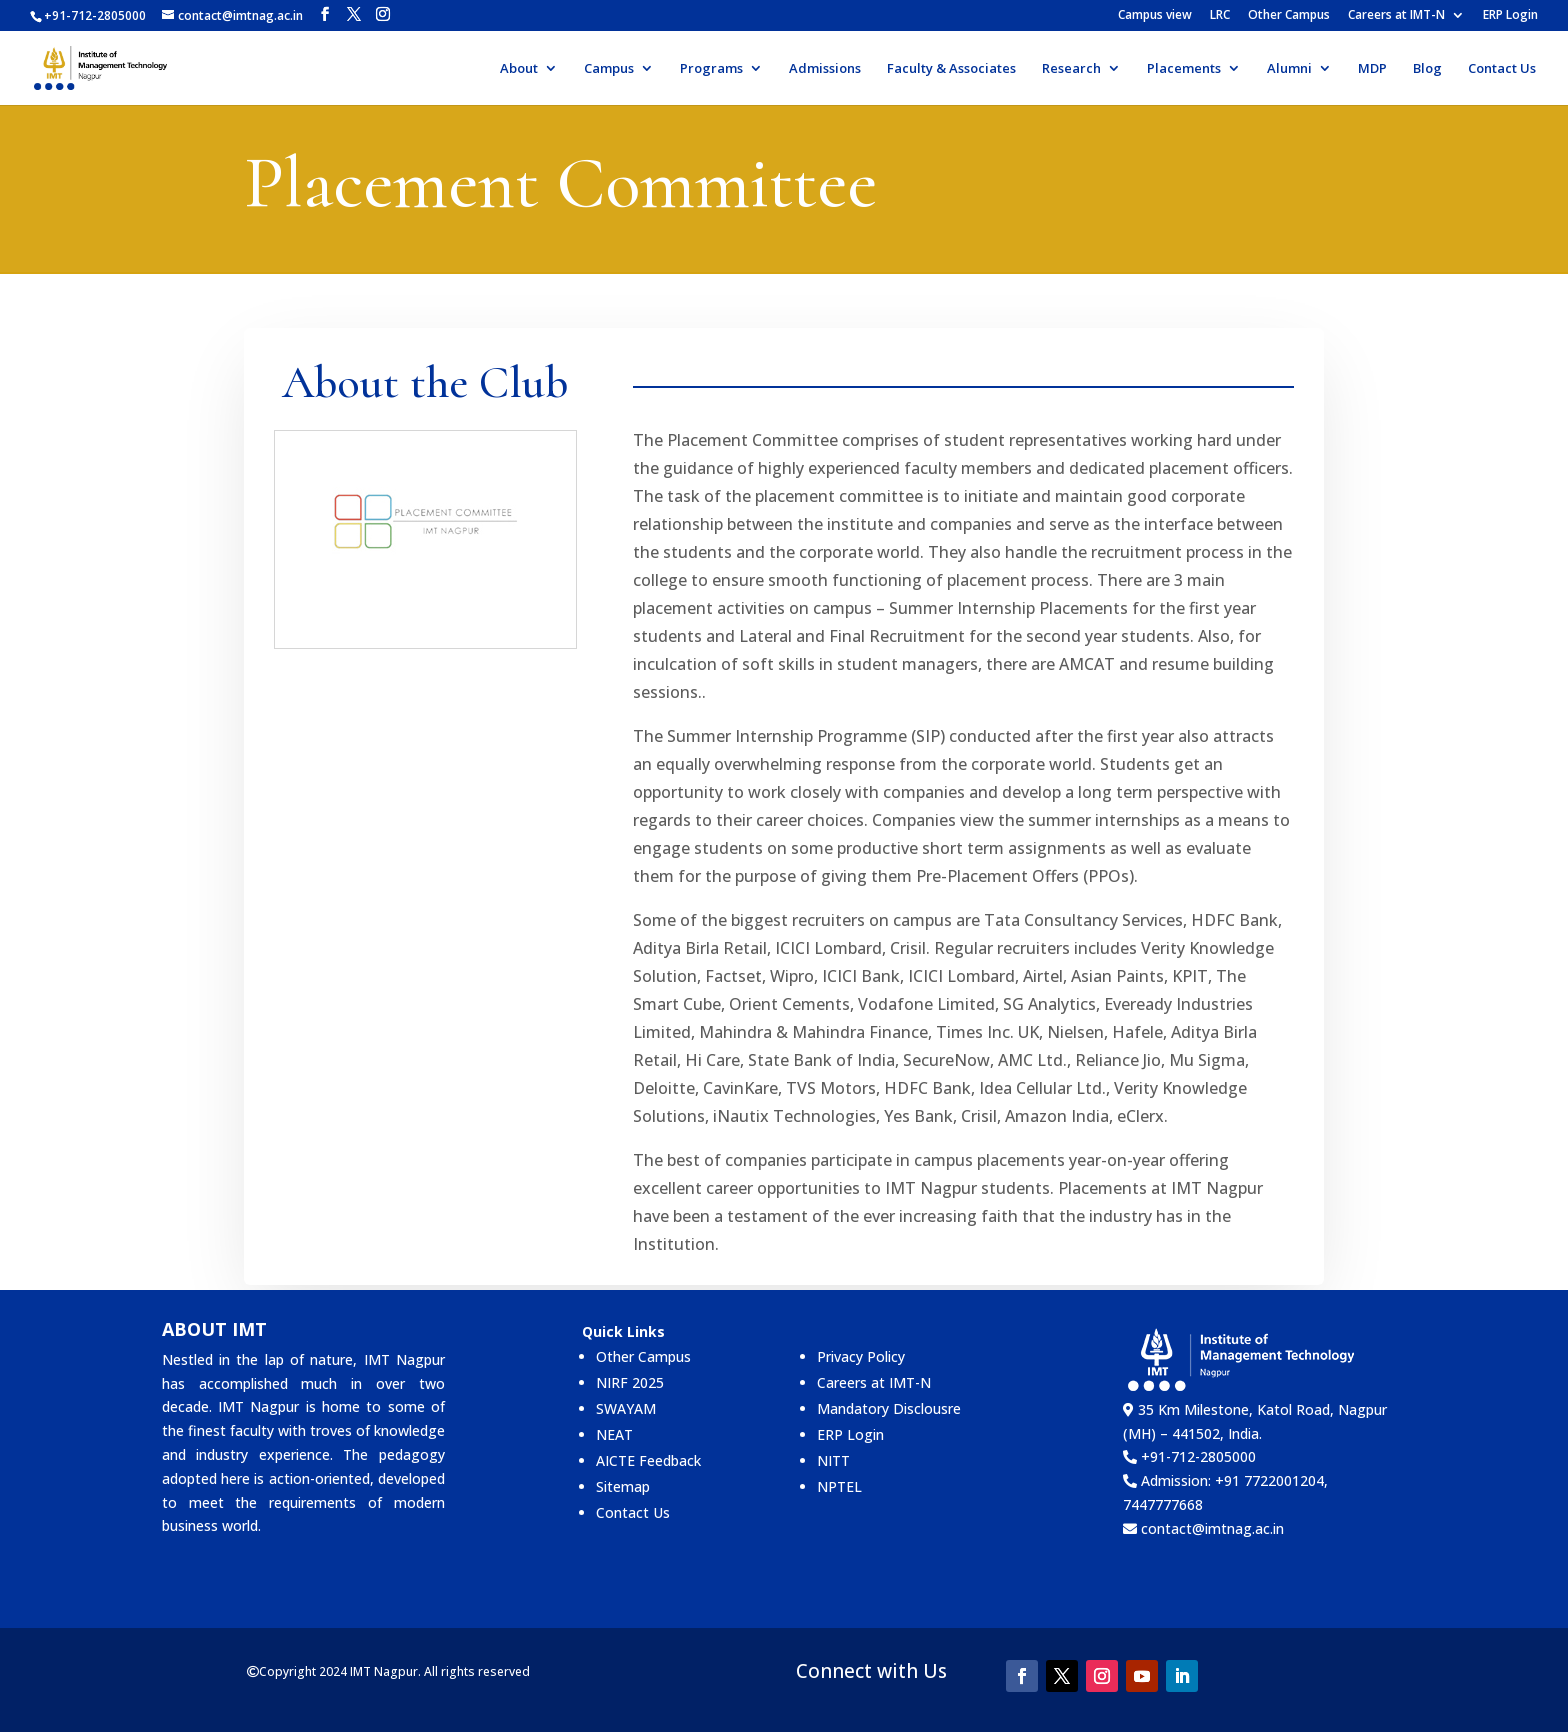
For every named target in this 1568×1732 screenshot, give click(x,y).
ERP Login (1510, 16)
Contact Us (1502, 69)
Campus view (1155, 16)
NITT (833, 1460)
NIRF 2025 (630, 1382)
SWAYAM (626, 1408)
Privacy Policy (861, 1356)
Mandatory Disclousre (889, 1408)
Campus (609, 69)
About (519, 69)
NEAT (614, 1434)
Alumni (1289, 69)
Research (1071, 69)
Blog (1427, 69)
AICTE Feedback (648, 1460)
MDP (1372, 69)
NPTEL (839, 1486)
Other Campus (1289, 16)
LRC (1220, 16)
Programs (711, 69)
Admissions (825, 69)
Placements (1184, 69)
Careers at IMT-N (1396, 16)
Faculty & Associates (951, 69)
